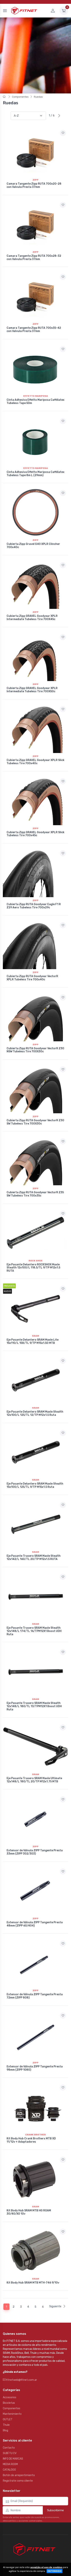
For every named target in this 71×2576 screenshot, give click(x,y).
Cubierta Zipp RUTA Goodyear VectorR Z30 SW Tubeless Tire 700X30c (35, 1122)
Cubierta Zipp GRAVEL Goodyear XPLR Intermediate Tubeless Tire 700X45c (32, 617)
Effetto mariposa (35, 396)
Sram (35, 1336)
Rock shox (35, 1260)
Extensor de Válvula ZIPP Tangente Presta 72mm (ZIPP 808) (35, 1996)
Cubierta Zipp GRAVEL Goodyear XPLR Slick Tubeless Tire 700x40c (35, 762)
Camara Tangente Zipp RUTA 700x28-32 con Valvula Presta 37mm (34, 257)
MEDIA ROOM (10, 2464)
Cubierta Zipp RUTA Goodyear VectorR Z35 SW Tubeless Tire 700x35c (35, 1194)
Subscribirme (55, 2510)
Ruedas (38, 96)
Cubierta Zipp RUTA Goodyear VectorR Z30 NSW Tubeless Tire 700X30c (35, 1050)
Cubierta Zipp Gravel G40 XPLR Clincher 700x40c (33, 545)
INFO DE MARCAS (13, 2458)
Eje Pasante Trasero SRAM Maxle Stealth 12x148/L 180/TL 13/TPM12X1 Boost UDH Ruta (34, 1706)
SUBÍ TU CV (9, 2453)
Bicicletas (9, 2403)
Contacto (9, 2447)
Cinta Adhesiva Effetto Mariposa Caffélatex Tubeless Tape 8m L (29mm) (35, 473)
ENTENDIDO (54, 2571)
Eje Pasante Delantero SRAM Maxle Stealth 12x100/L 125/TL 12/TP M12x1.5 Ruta (35, 1413)
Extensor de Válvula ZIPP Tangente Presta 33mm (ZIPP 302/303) (35, 1852)
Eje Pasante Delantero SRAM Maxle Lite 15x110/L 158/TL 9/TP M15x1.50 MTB (33, 1341)
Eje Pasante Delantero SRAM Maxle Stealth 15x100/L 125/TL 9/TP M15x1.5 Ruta (35, 1485)
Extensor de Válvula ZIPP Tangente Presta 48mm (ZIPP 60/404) (35, 1924)
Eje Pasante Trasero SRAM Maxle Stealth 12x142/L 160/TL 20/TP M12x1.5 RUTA (34, 1557)
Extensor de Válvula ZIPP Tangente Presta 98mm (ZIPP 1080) (35, 2068)
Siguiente (57, 2306)
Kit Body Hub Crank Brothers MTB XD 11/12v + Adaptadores (31, 2140)
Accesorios (9, 2397)
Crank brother (35, 2134)
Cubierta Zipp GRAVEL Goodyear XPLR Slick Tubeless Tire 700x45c (35, 834)
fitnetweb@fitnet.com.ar (20, 2380)
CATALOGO (9, 2469)
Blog (5, 2430)
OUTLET (7, 2419)
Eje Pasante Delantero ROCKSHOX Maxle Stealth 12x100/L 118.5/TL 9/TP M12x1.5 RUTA (33, 1268)
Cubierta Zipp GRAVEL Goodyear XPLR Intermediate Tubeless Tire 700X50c (32, 690)
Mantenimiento (12, 2414)
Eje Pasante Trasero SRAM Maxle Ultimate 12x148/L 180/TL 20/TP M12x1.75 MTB (34, 1780)
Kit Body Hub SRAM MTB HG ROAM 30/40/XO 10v (29, 2212)
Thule (6, 2425)
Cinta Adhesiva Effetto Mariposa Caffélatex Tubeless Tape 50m (35, 401)
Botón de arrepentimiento (19, 2475)
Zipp (35, 180)
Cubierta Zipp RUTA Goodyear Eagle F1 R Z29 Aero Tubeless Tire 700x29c (34, 906)
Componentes (20, 96)
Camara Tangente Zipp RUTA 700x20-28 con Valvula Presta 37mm (34, 185)
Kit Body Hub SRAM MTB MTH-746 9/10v (33, 2282)
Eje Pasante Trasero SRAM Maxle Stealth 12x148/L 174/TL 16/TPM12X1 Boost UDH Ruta (34, 1631)
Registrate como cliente (18, 2480)
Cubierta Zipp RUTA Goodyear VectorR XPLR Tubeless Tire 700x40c (32, 978)
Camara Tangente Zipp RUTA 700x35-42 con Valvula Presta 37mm (34, 329)
